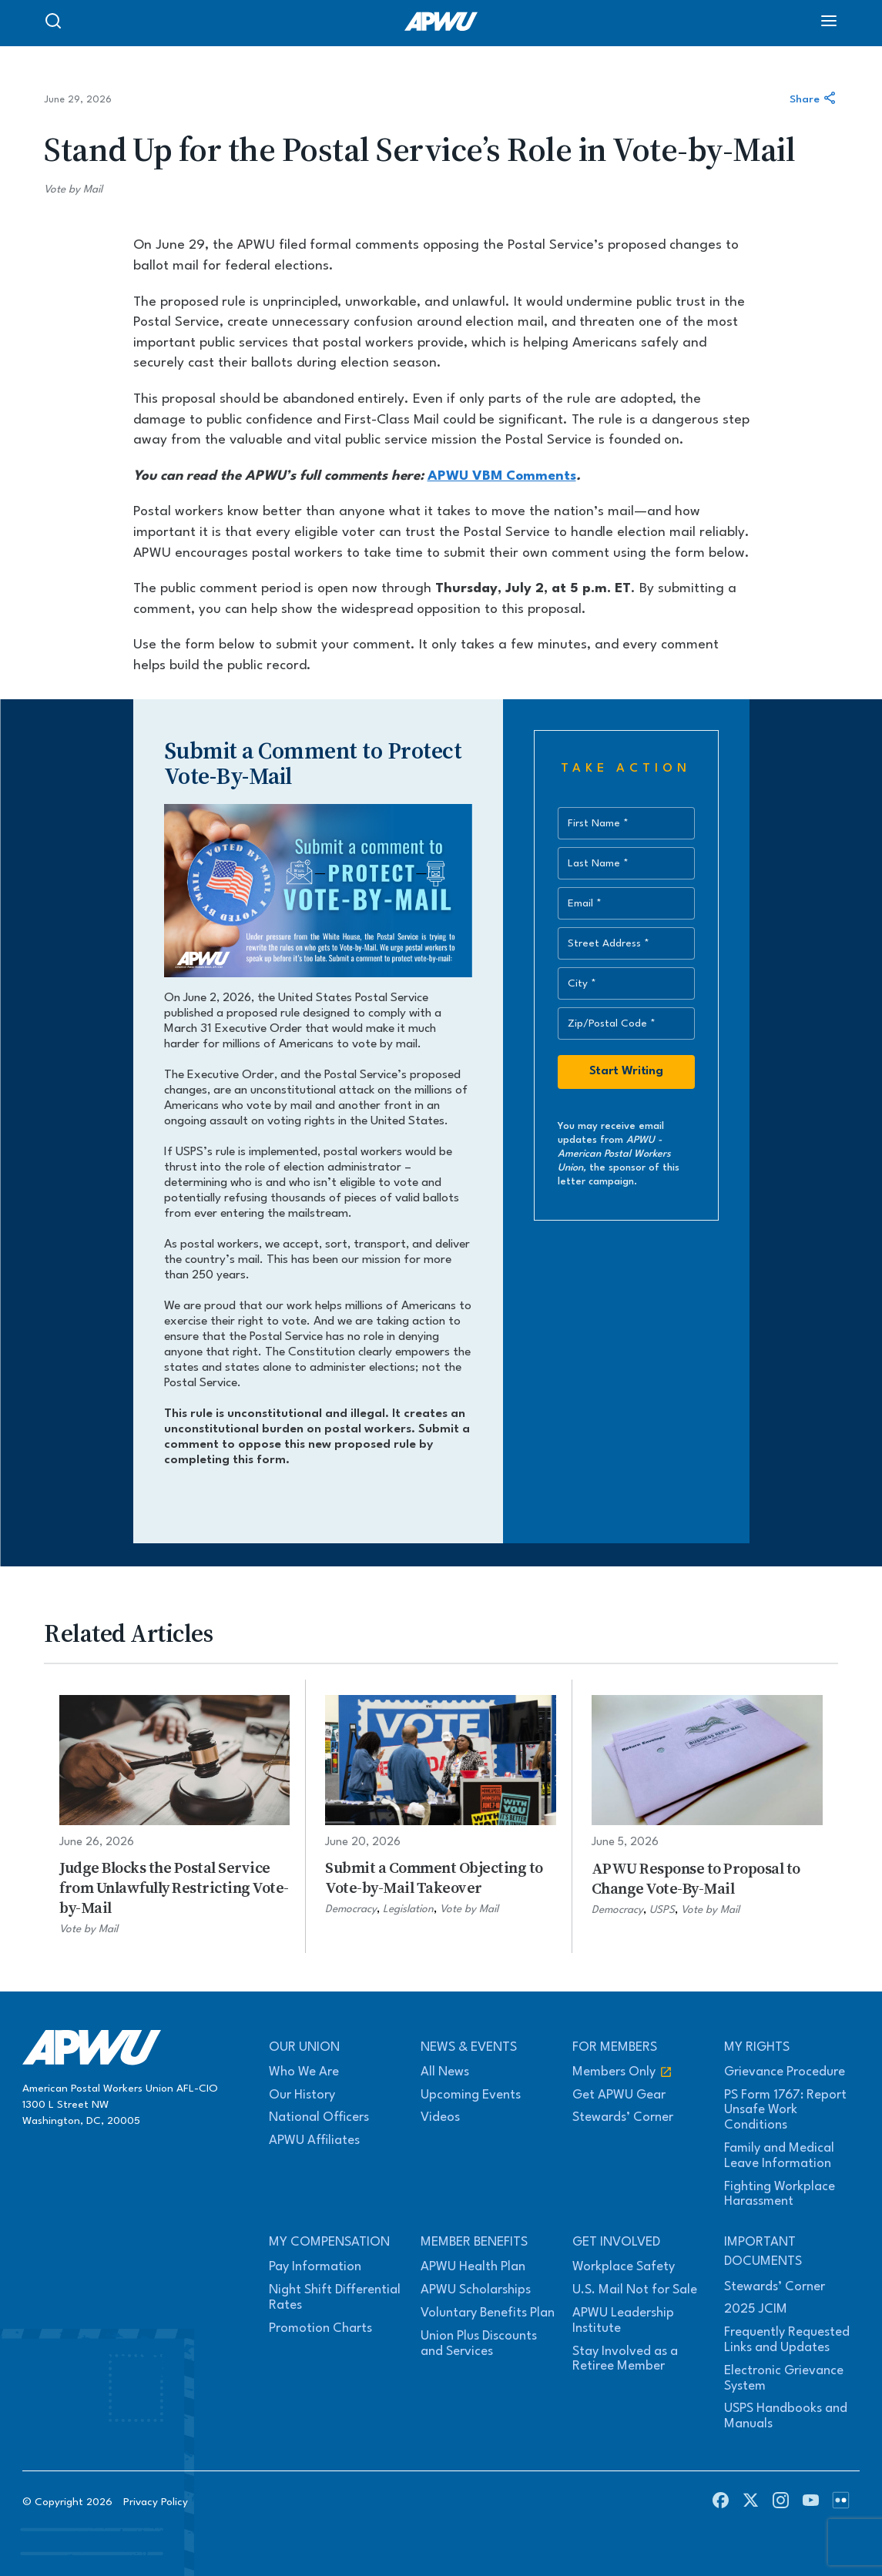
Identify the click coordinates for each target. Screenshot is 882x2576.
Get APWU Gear (619, 2095)
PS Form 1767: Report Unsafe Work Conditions (785, 2110)
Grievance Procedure (784, 2072)
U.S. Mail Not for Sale (634, 2289)
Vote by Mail (73, 189)
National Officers (319, 2117)
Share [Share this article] (814, 99)
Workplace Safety (623, 2266)
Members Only (622, 2072)
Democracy (351, 1909)
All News (445, 2072)
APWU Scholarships (476, 2289)
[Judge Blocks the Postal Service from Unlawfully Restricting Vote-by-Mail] (174, 1816)
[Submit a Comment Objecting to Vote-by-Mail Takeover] (440, 1816)
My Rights (757, 2047)
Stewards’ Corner (622, 2117)
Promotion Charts (320, 2328)
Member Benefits (474, 2242)
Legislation (408, 1909)
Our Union (304, 2047)
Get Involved (616, 2242)
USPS (662, 1909)
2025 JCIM (755, 2309)
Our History (302, 2095)
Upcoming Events (471, 2095)
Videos (440, 2117)
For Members (614, 2047)
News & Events (469, 2047)
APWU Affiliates (314, 2140)
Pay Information (315, 2266)
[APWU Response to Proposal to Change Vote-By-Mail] (707, 1816)
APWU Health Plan (473, 2266)
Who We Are (304, 2072)
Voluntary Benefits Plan (488, 2313)
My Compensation (329, 2242)
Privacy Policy (155, 2502)
